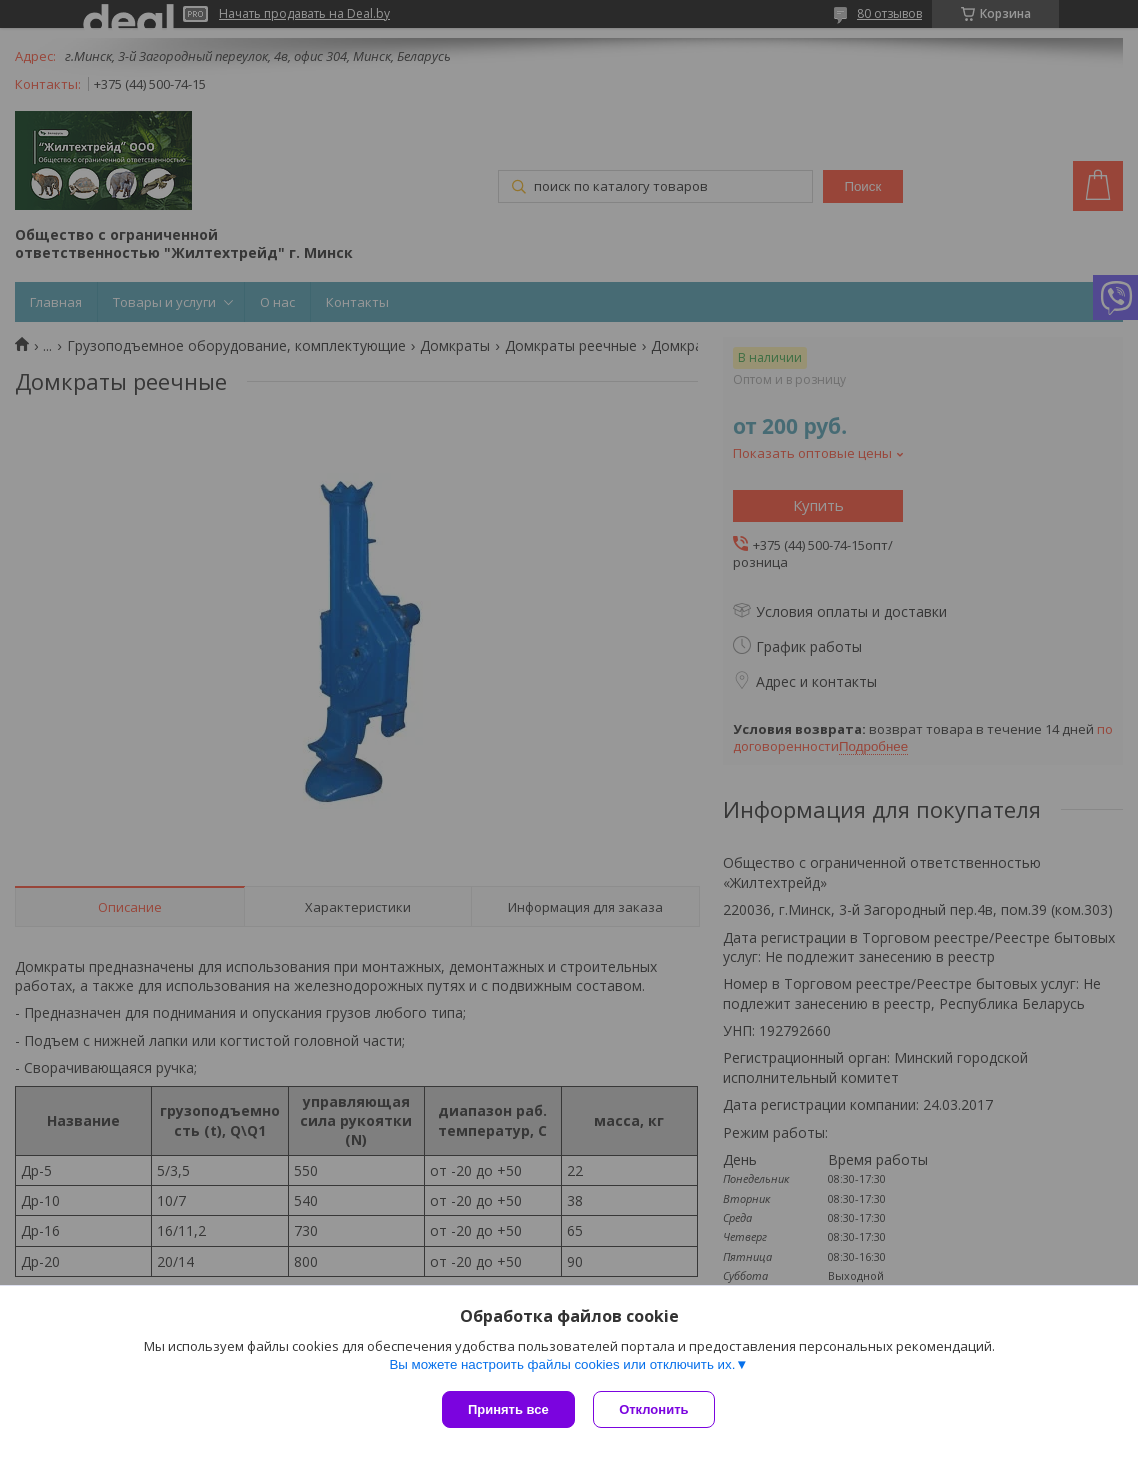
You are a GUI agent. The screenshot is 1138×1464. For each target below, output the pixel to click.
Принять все (508, 1409)
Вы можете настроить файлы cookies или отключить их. (562, 1365)
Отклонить (655, 1409)
